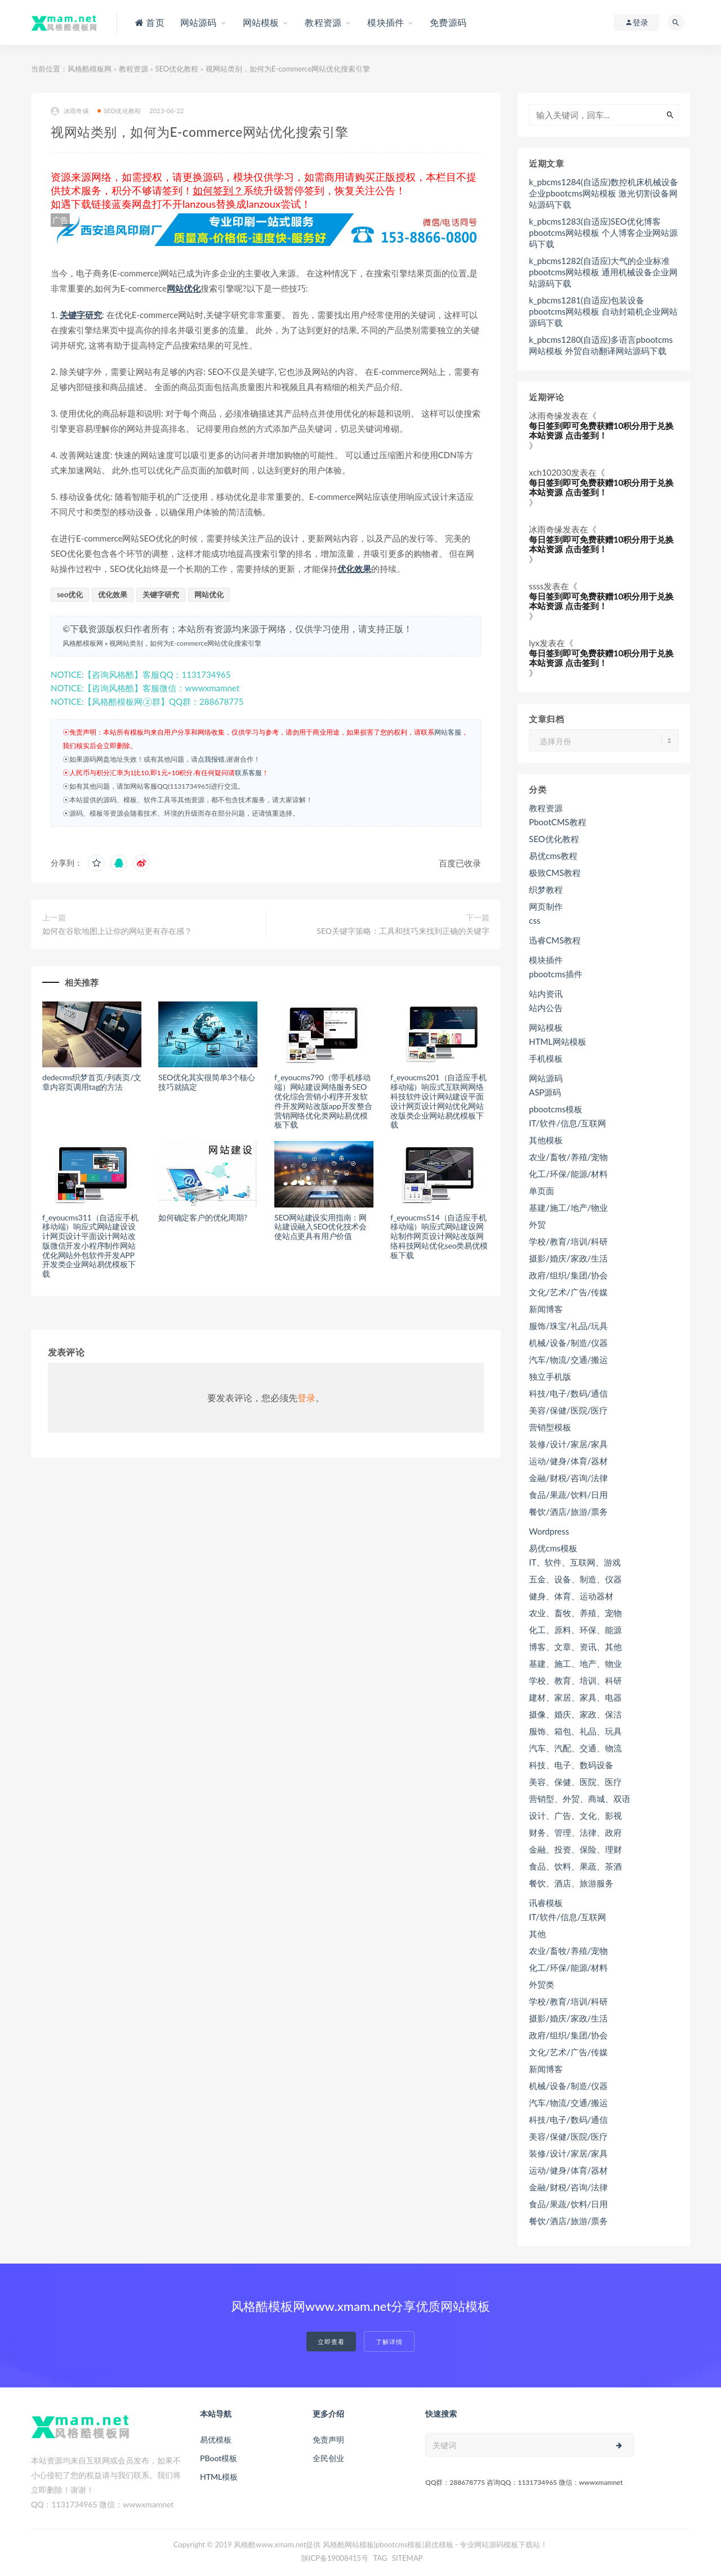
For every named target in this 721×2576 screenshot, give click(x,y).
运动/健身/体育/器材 (568, 1461)
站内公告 (546, 1008)
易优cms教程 (553, 856)
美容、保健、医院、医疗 (575, 1782)
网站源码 (546, 1078)
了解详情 (389, 2341)
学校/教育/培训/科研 (568, 1241)
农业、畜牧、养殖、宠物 (575, 1613)
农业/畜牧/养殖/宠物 (568, 1157)
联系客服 (248, 772)
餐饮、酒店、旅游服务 (571, 1883)
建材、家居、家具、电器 (575, 1697)
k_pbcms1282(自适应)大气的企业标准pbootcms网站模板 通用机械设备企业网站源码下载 (603, 272)
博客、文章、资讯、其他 (575, 1647)
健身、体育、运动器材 (571, 1596)
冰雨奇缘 (70, 111)
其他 (537, 1934)
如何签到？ (218, 190)
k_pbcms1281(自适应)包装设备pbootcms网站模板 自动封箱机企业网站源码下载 (603, 311)
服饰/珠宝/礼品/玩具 (568, 1326)
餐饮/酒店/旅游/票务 (568, 1511)
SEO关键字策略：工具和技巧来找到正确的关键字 (403, 931)
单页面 (541, 1191)
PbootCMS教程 (557, 822)
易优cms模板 (553, 1548)
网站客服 (447, 732)
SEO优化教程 (176, 68)
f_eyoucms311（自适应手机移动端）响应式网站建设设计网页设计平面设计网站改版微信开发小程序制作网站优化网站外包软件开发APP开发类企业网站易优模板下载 (90, 1246)
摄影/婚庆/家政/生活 (568, 1258)
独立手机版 (550, 1376)
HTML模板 (219, 2476)
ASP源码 (545, 1092)
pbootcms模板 (555, 1109)
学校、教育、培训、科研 (575, 1680)
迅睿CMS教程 (555, 940)
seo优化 (70, 594)
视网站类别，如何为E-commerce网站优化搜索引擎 (185, 643)
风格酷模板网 (90, 68)
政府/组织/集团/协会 (568, 1275)
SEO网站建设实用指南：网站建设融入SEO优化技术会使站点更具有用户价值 (320, 1227)
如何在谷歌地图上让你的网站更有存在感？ (117, 931)
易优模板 (216, 2439)
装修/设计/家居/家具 (568, 1444)
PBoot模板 (218, 2458)
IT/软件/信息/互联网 (567, 1123)
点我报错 (211, 759)
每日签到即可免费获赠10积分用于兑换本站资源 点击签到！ (601, 430)
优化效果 (354, 569)
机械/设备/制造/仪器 (568, 1343)
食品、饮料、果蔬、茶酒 (575, 1866)
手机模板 (546, 1058)
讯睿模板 (546, 1903)
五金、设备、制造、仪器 (575, 1579)
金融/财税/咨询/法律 (568, 1478)
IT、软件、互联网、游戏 (575, 1562)
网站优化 (184, 288)
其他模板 (546, 1140)
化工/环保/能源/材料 (568, 1174)
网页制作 (546, 906)
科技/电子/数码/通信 (568, 1393)
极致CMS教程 (555, 872)
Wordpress (549, 1531)
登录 (306, 1397)
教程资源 (133, 68)
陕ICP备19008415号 (335, 2557)
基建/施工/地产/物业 (568, 1207)
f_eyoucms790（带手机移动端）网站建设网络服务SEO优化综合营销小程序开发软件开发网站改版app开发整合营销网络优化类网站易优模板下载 (323, 1100)
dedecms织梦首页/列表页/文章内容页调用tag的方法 (91, 1082)
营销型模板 (550, 1427)
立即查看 (331, 2341)
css (534, 920)
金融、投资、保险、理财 (575, 1849)
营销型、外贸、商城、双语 (579, 1799)
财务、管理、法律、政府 (575, 1832)
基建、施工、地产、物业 (575, 1663)
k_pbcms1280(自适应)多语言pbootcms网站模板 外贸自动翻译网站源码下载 (601, 345)
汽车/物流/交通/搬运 (568, 1359)
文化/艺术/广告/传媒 (568, 1292)
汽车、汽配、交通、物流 (575, 1748)
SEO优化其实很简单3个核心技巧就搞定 (206, 1082)
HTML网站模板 (557, 1041)
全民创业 (328, 2458)
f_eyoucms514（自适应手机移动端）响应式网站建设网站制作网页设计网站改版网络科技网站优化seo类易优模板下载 (439, 1236)
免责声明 (328, 2439)
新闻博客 (546, 1309)
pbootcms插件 (555, 974)
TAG (380, 2557)
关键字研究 (81, 315)
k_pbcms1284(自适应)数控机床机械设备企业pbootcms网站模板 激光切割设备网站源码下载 (603, 193)
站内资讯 (546, 994)
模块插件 (546, 960)
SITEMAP (407, 2557)
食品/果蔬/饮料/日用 (568, 1495)
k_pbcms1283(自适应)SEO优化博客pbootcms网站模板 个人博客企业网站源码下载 (603, 232)
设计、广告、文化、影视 (575, 1815)
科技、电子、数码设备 (571, 1765)
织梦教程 (546, 889)
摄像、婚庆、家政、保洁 (575, 1714)
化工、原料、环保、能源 (575, 1630)
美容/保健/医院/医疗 (568, 1410)
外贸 (537, 1224)
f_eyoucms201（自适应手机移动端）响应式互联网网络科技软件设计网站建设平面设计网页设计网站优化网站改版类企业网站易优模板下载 (438, 1100)
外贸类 (541, 1984)
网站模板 (546, 1027)
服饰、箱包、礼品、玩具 (575, 1731)
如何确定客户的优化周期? (202, 1217)
